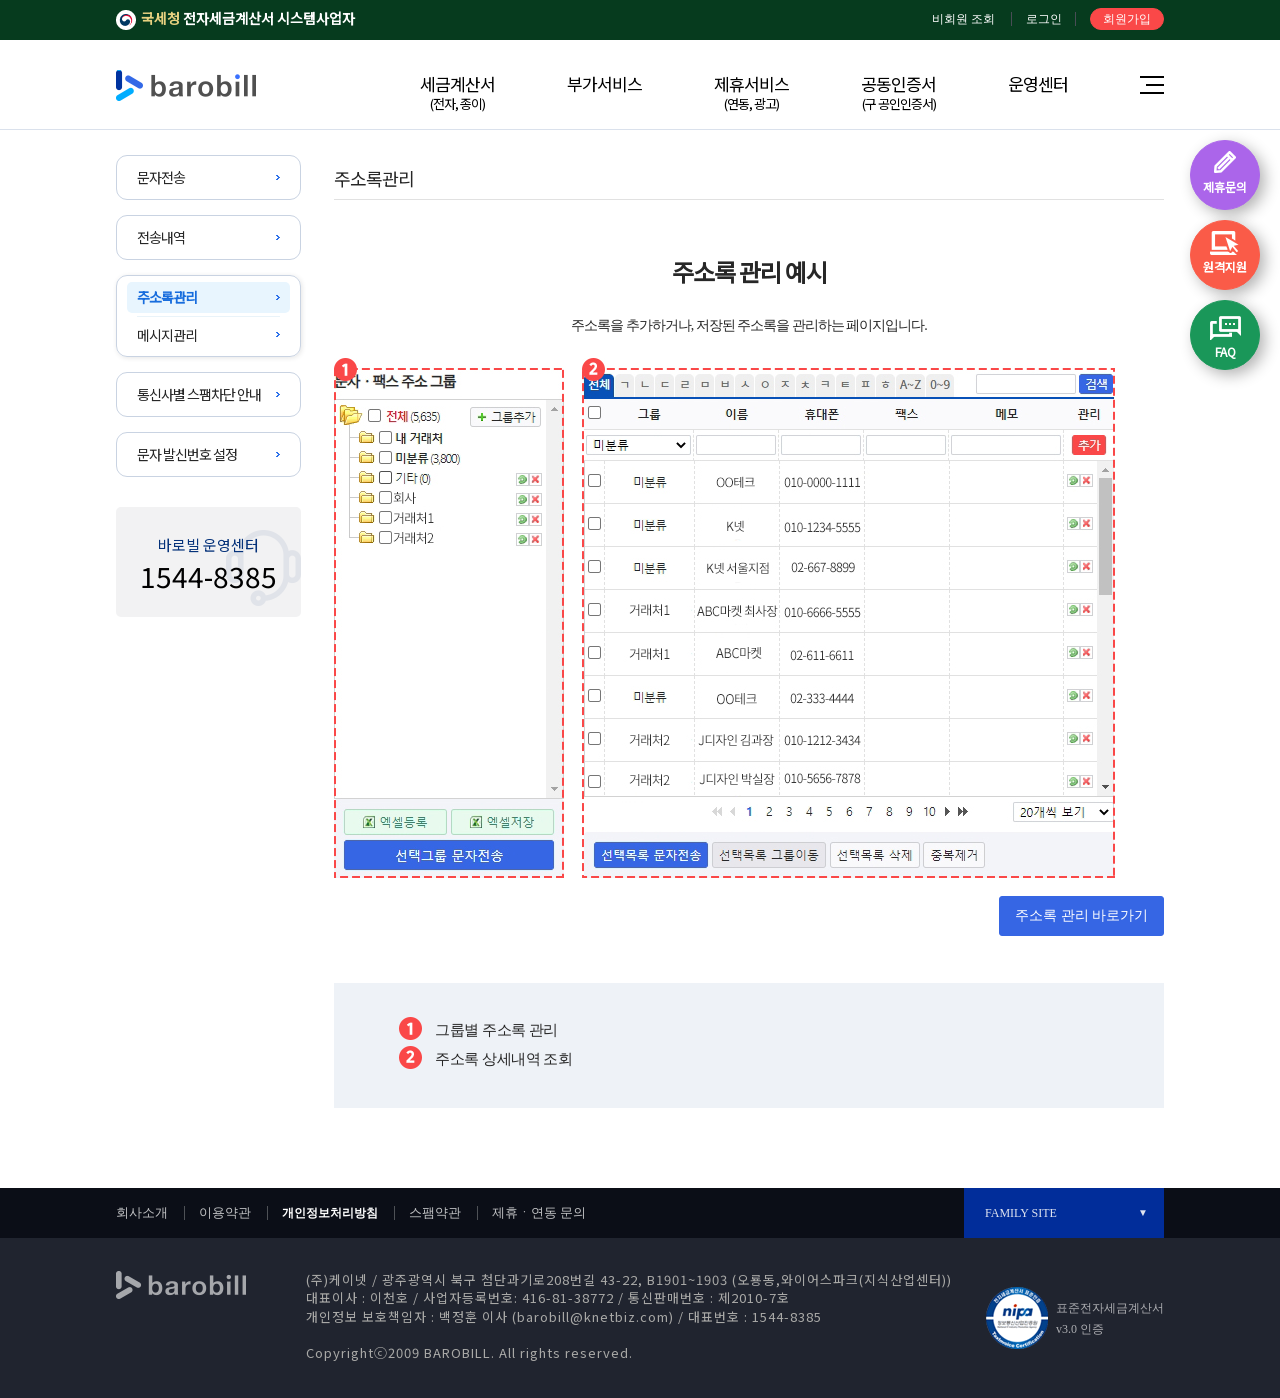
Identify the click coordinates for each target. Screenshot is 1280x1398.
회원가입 (1127, 19)
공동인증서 (898, 92)
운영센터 (1038, 83)
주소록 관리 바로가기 (1081, 915)
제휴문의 (1225, 186)
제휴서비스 (751, 92)
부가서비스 (604, 83)
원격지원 (1225, 266)
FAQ (1225, 351)
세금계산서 (457, 92)
